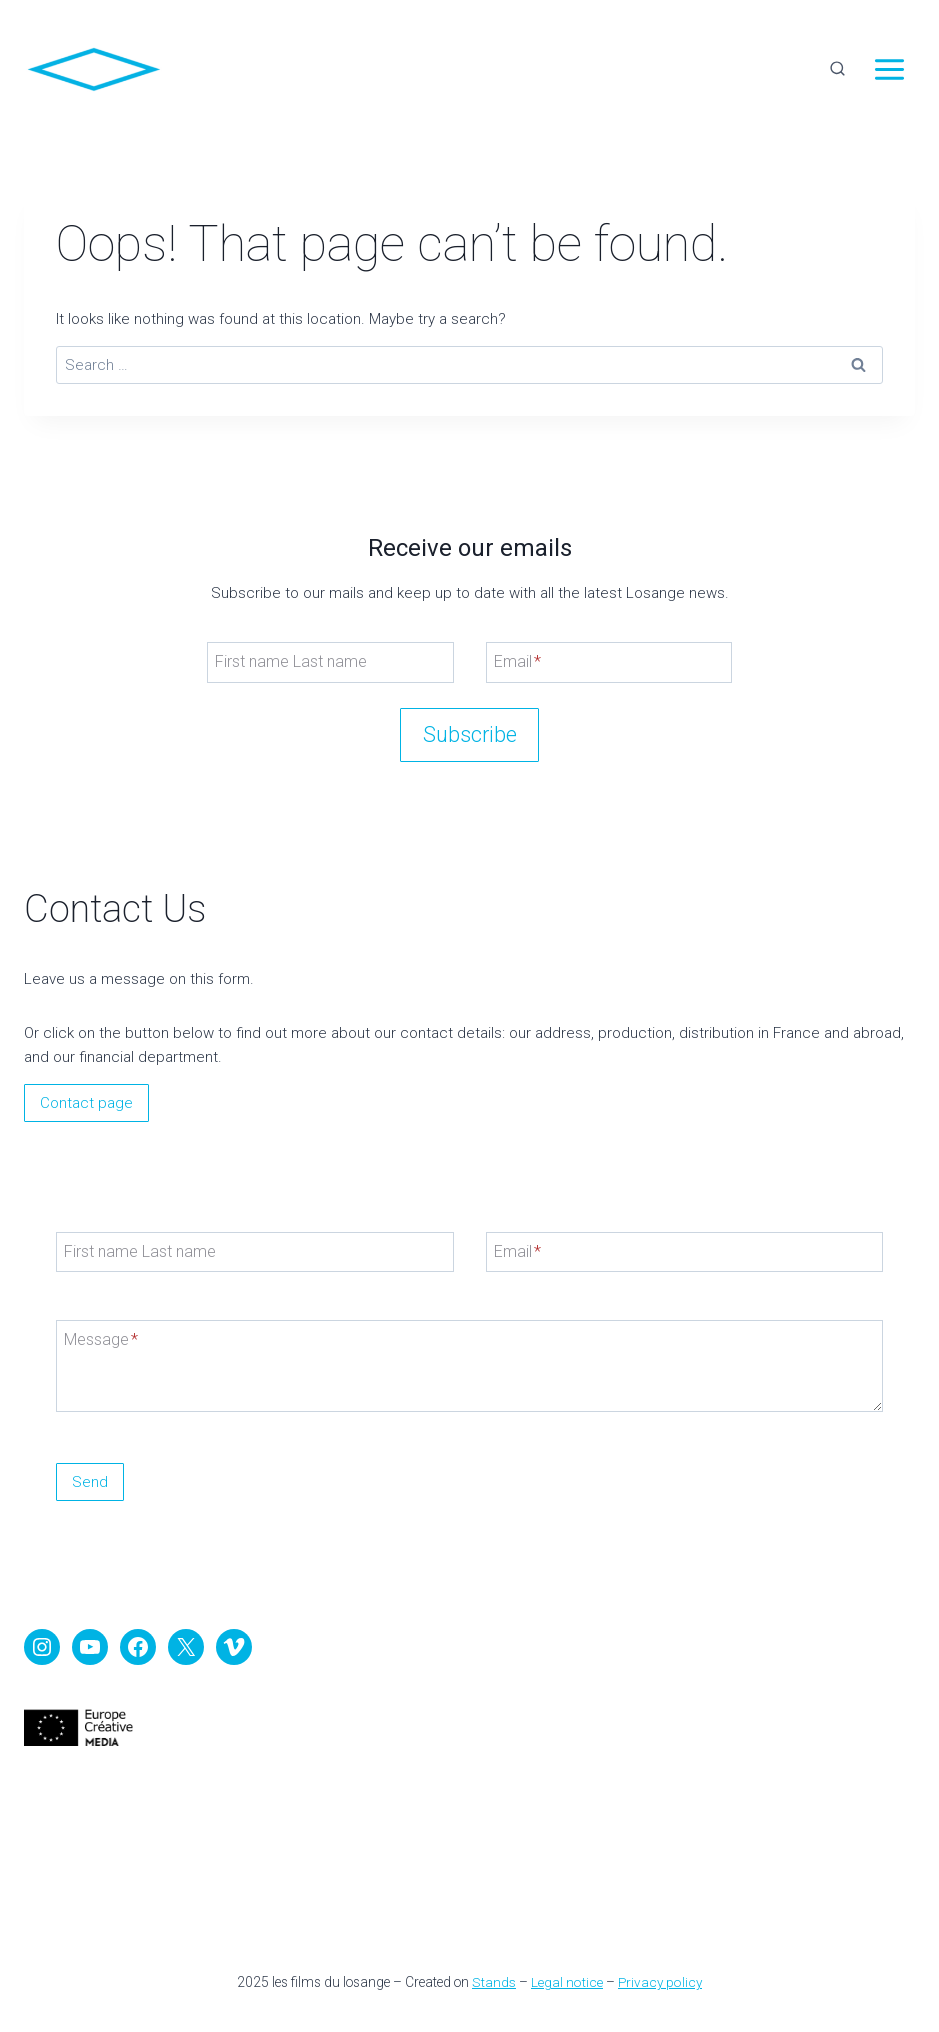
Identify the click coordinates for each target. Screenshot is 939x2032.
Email (517, 660)
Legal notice (566, 1982)
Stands (495, 1982)
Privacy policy (658, 1982)
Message (101, 1339)
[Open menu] (889, 70)
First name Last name (291, 660)
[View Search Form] (837, 70)
